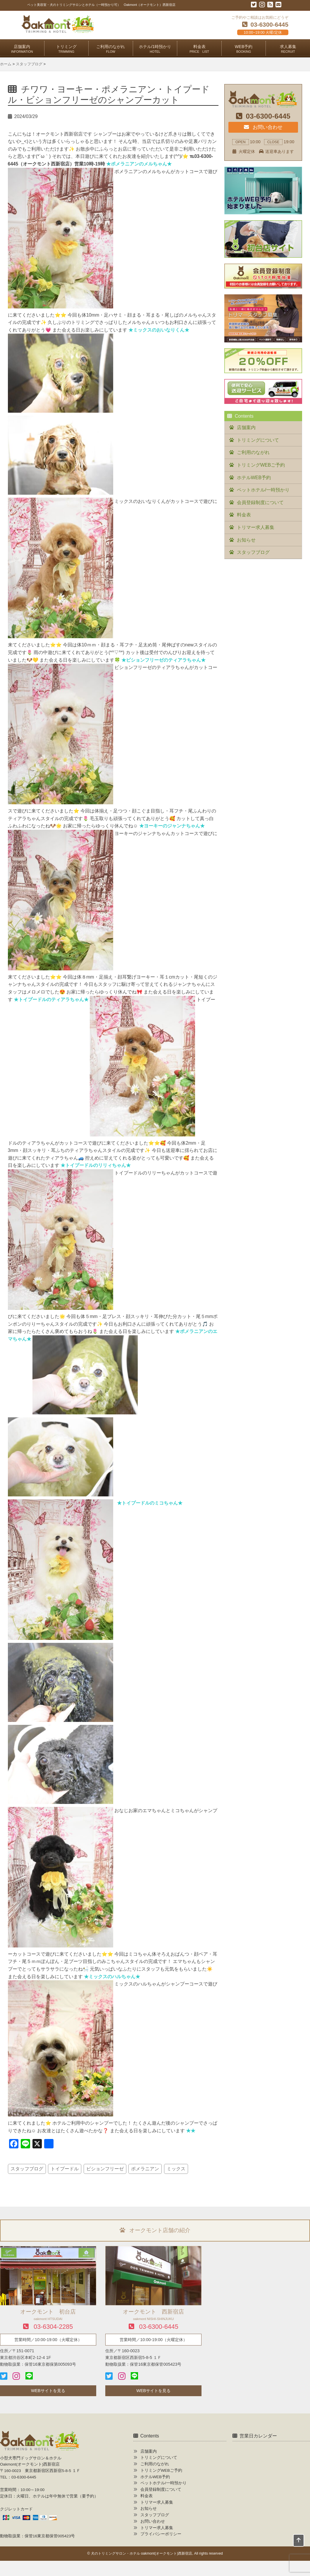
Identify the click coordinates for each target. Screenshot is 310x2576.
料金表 (199, 48)
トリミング (66, 48)
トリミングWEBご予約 (261, 464)
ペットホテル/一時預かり (263, 489)
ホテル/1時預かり (155, 48)
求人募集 (288, 48)
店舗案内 (22, 48)
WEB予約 (244, 48)
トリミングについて (258, 440)
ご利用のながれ (110, 48)
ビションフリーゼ (105, 2168)
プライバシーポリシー (160, 2534)
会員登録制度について (260, 502)
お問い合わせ (263, 127)
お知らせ (246, 539)
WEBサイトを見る (48, 2390)
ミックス (176, 2168)
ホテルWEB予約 (254, 477)
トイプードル (65, 2168)
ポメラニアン (145, 2168)
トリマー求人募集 (255, 527)
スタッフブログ (27, 2168)
